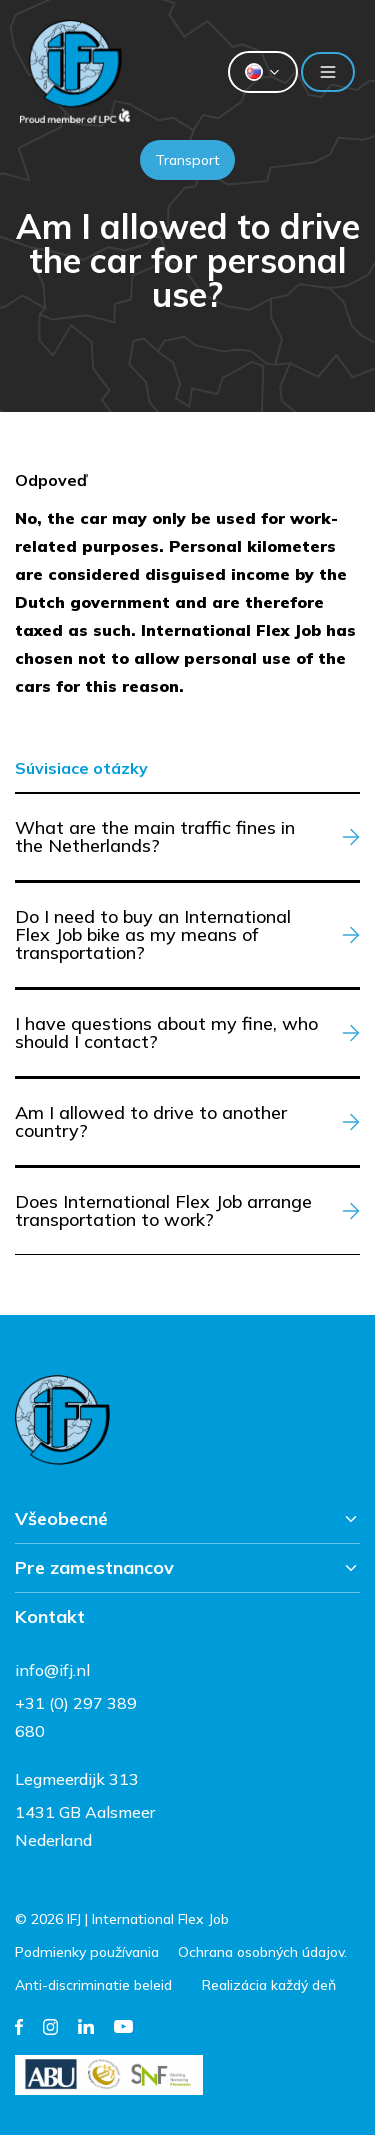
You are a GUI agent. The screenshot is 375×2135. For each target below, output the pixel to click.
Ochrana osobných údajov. (262, 1952)
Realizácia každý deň (269, 1985)
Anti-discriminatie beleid (93, 1985)
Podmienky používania (87, 1952)
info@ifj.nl (52, 1670)
